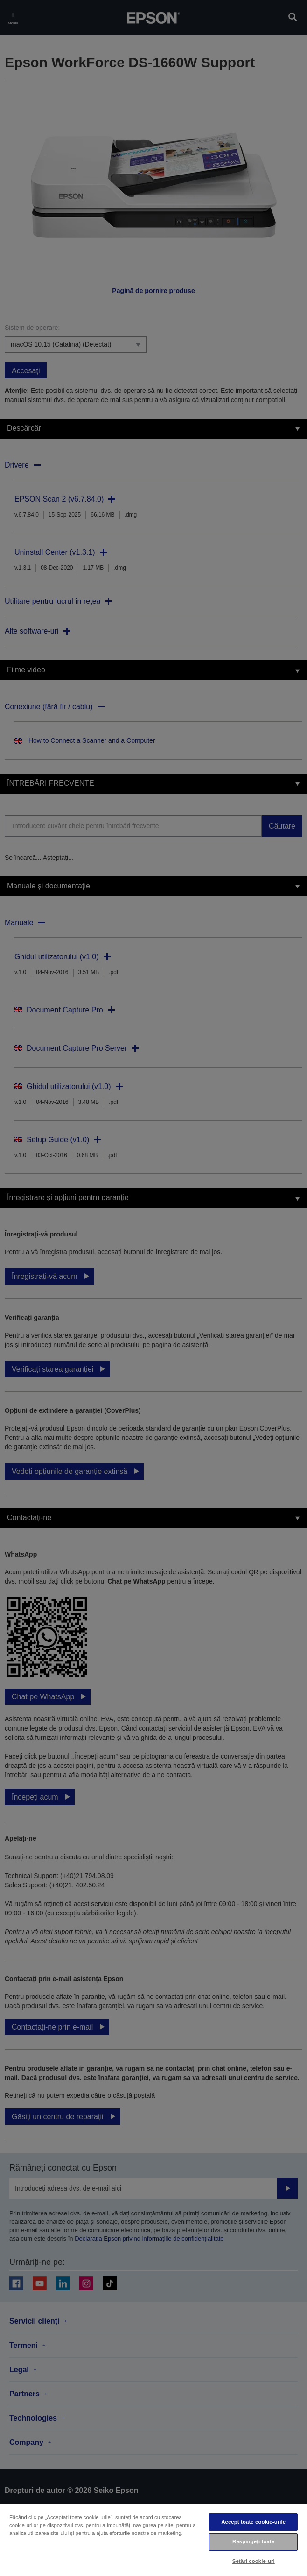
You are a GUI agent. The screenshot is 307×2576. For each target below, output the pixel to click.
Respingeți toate (253, 2541)
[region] (153, 2539)
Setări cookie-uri (253, 2561)
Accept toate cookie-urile (253, 2522)
